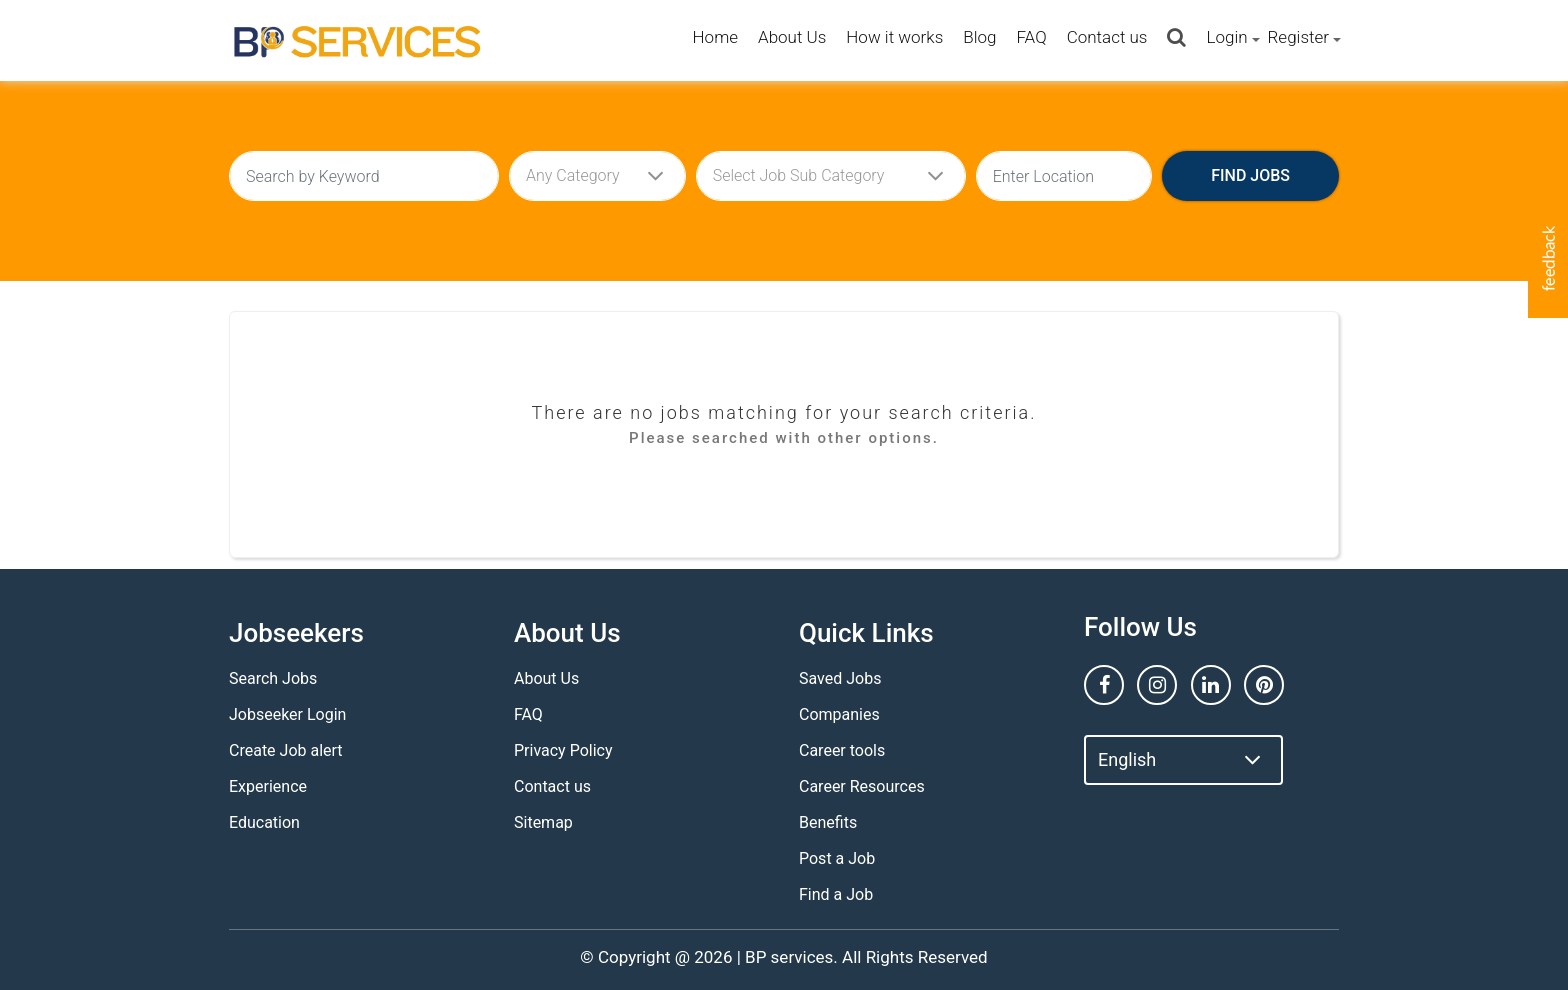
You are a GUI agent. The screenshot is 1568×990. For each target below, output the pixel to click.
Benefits (828, 822)
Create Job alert (286, 750)
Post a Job (837, 858)
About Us (792, 37)
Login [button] (1226, 37)
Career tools (842, 750)
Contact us (1107, 37)
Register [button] (1298, 37)
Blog (979, 37)
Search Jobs (273, 678)
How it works (894, 37)
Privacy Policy (563, 750)
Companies (839, 714)
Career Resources (862, 786)
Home (715, 37)
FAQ (1031, 37)
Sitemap (543, 822)
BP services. (791, 957)
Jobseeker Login (287, 714)
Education (264, 822)
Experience (268, 786)
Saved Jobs (840, 678)
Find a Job (836, 894)
